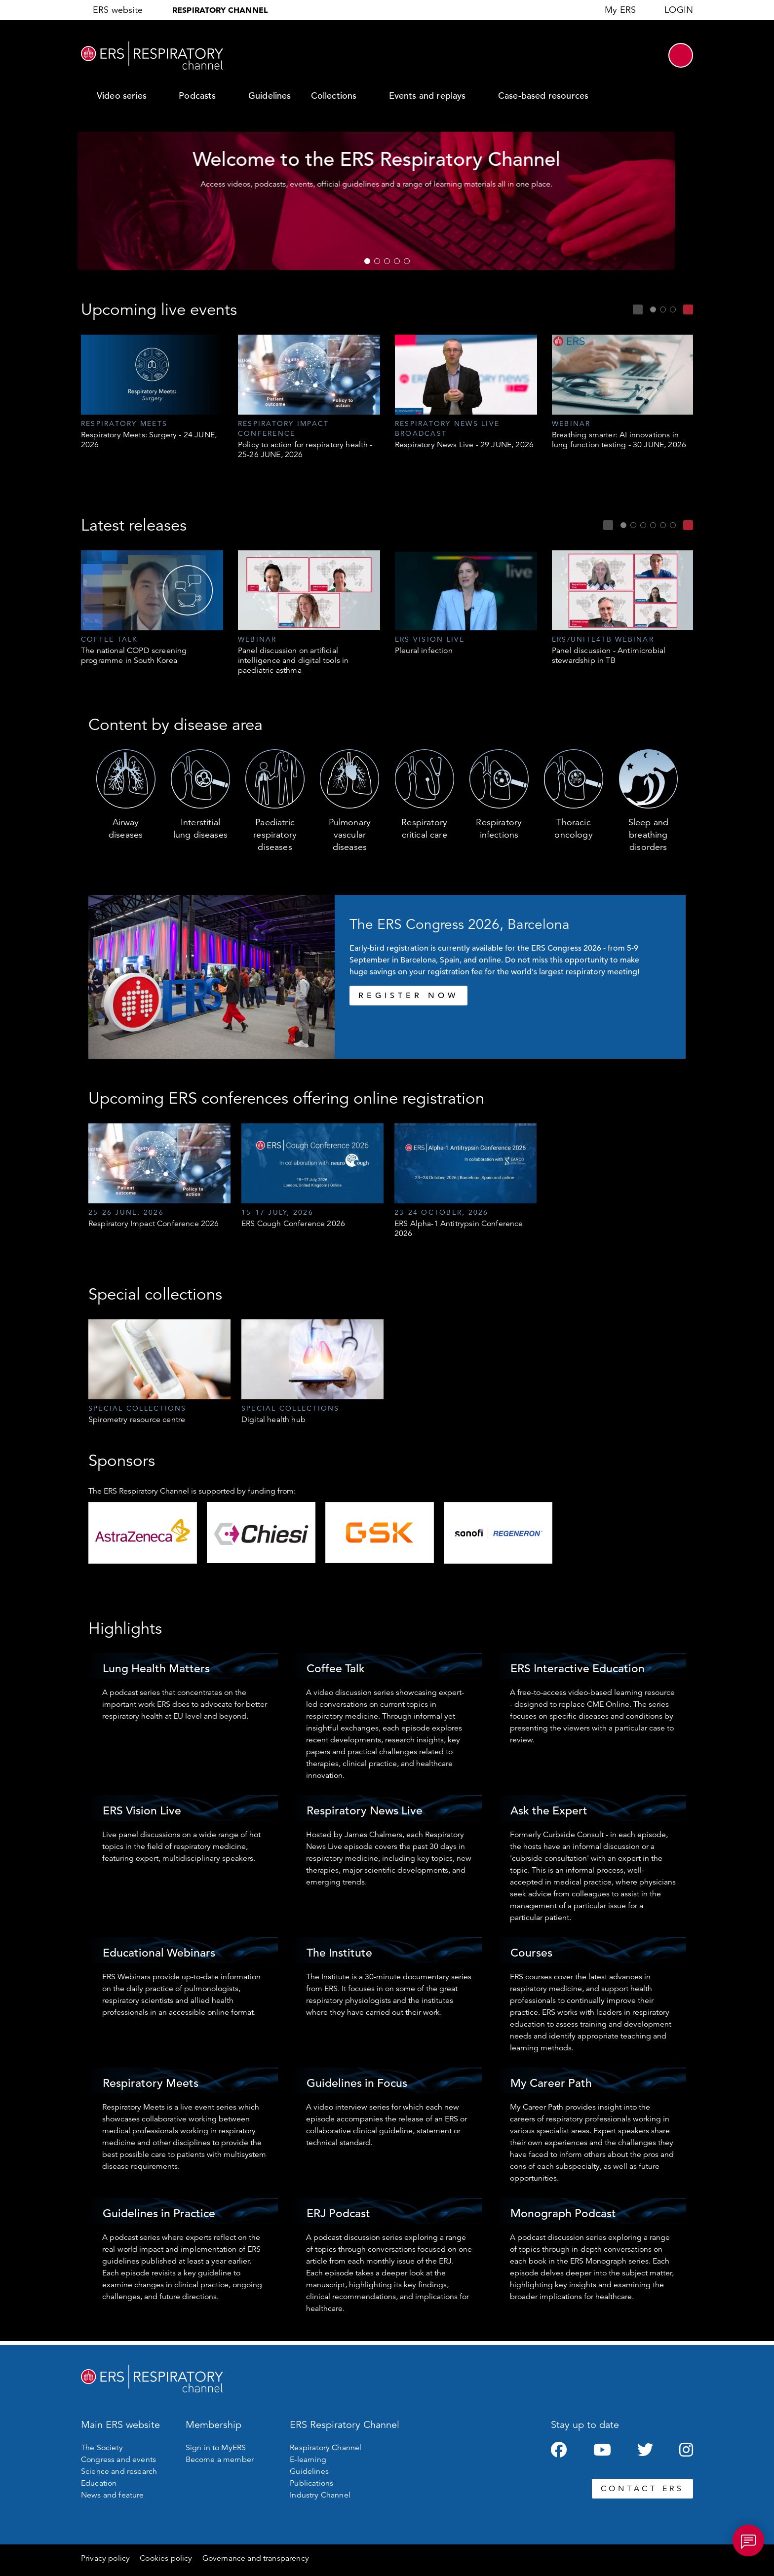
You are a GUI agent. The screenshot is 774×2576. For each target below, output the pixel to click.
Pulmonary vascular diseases (350, 834)
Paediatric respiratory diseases (275, 834)
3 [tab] (387, 261)
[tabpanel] (152, 392)
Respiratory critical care (424, 828)
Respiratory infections (499, 828)
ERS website (118, 9)
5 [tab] (407, 261)
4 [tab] (397, 261)
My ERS (620, 9)
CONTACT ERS (642, 2489)
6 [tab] (673, 525)
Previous (638, 309)
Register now (364, 226)
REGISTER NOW (408, 995)
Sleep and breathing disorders (648, 834)
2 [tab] (377, 261)
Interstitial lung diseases (200, 828)
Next (688, 309)
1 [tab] (367, 261)
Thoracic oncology (573, 828)
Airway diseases (126, 828)
